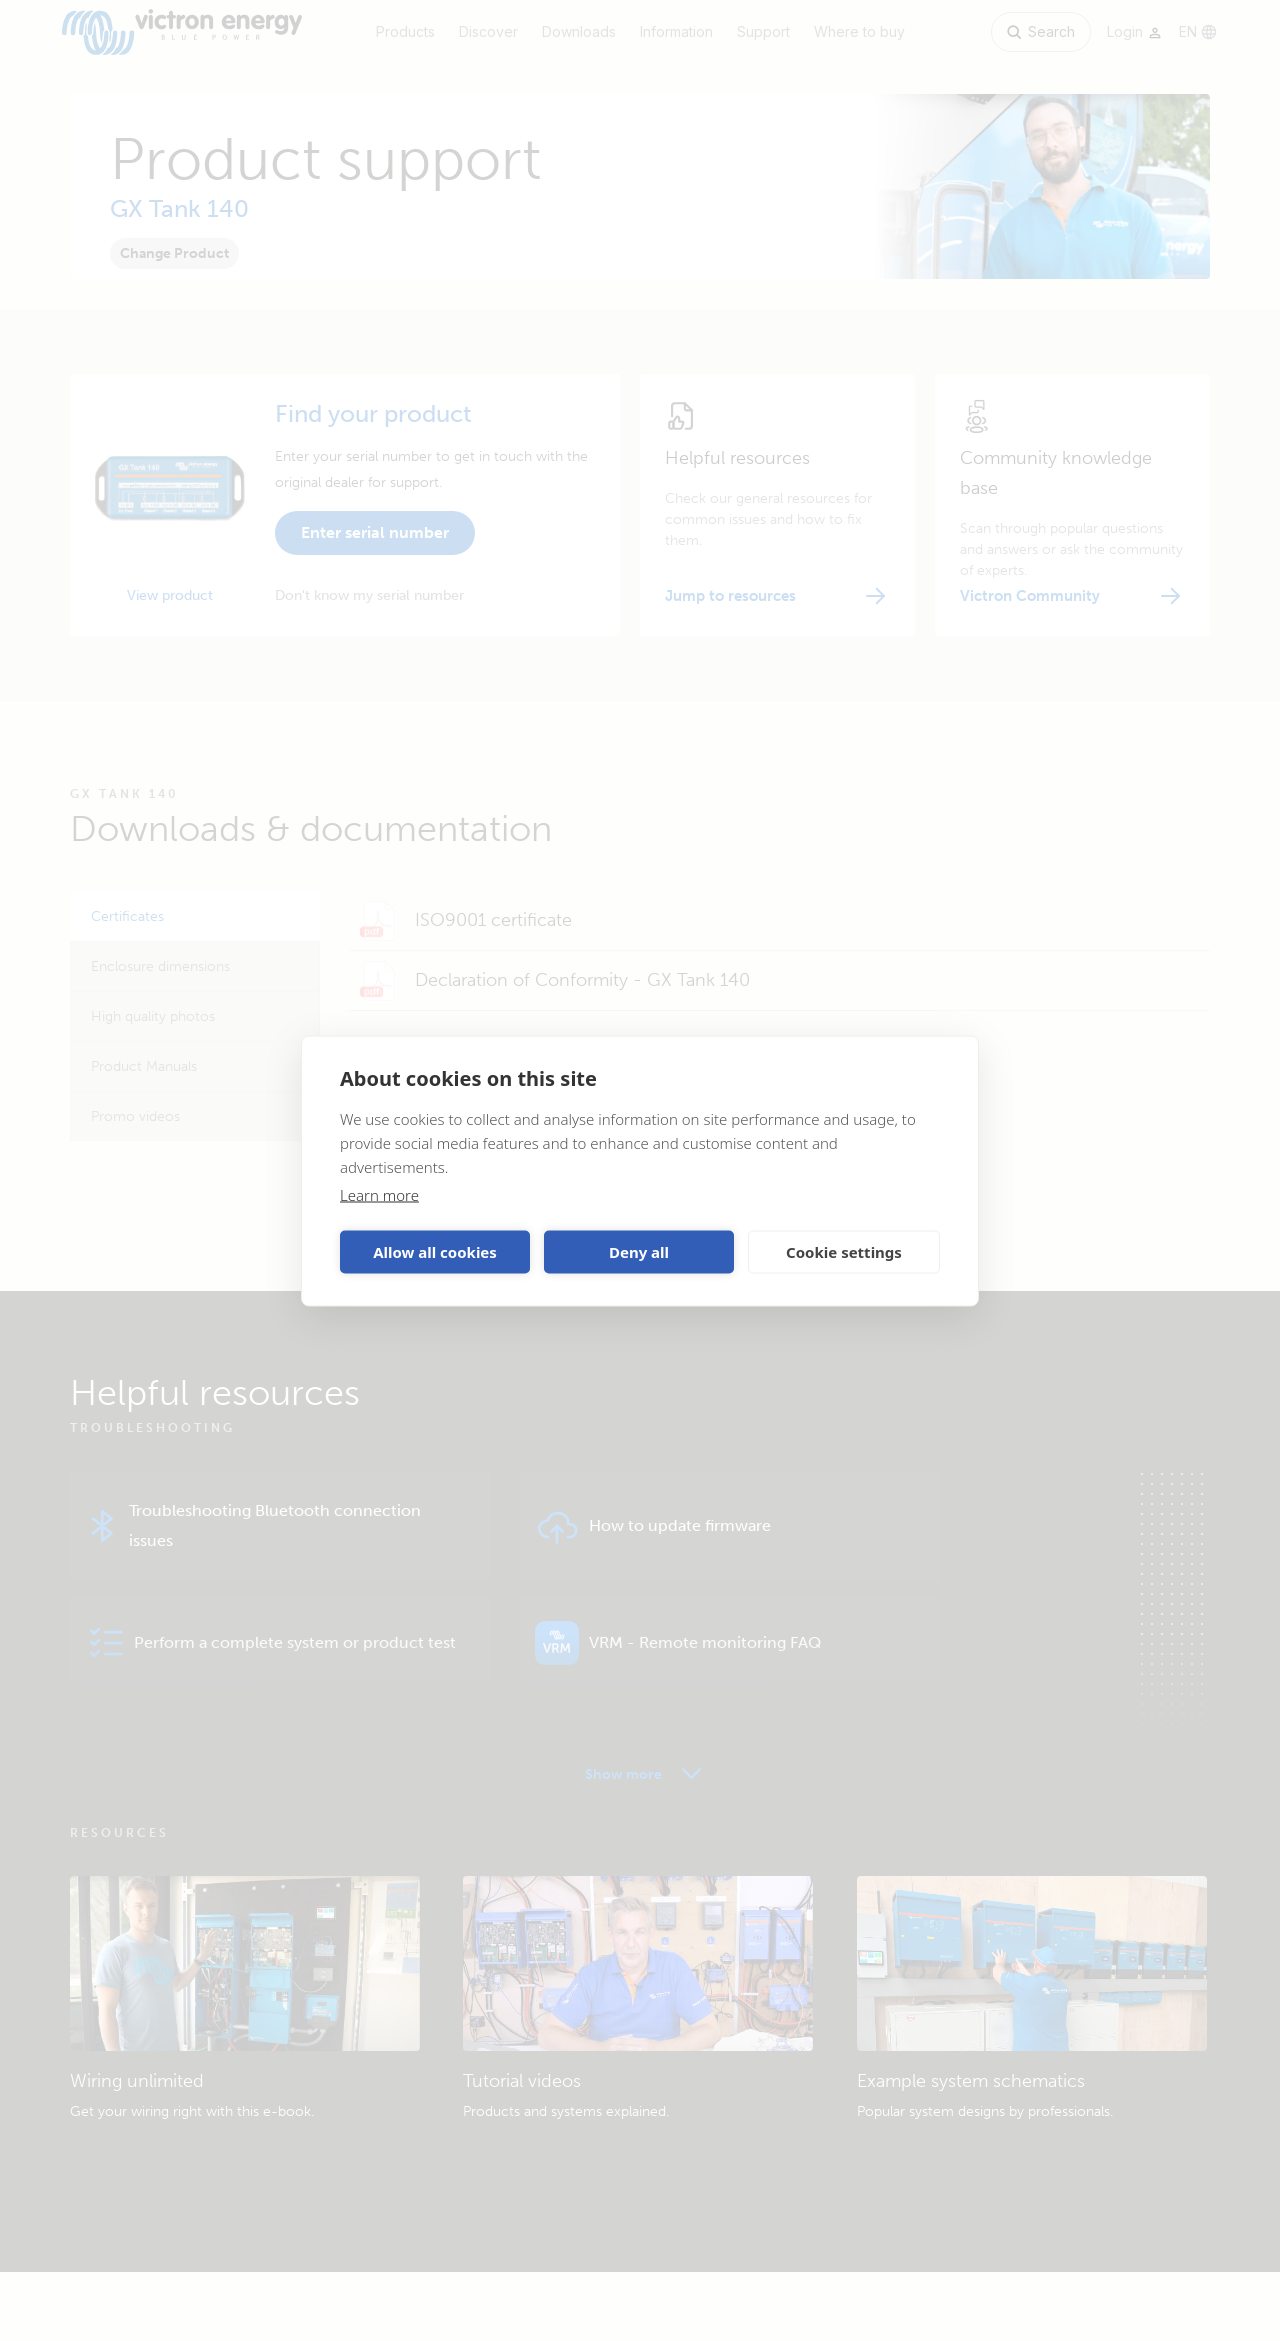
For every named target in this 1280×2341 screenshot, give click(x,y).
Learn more (379, 1194)
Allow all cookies (435, 1252)
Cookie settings (844, 1252)
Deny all (639, 1252)
